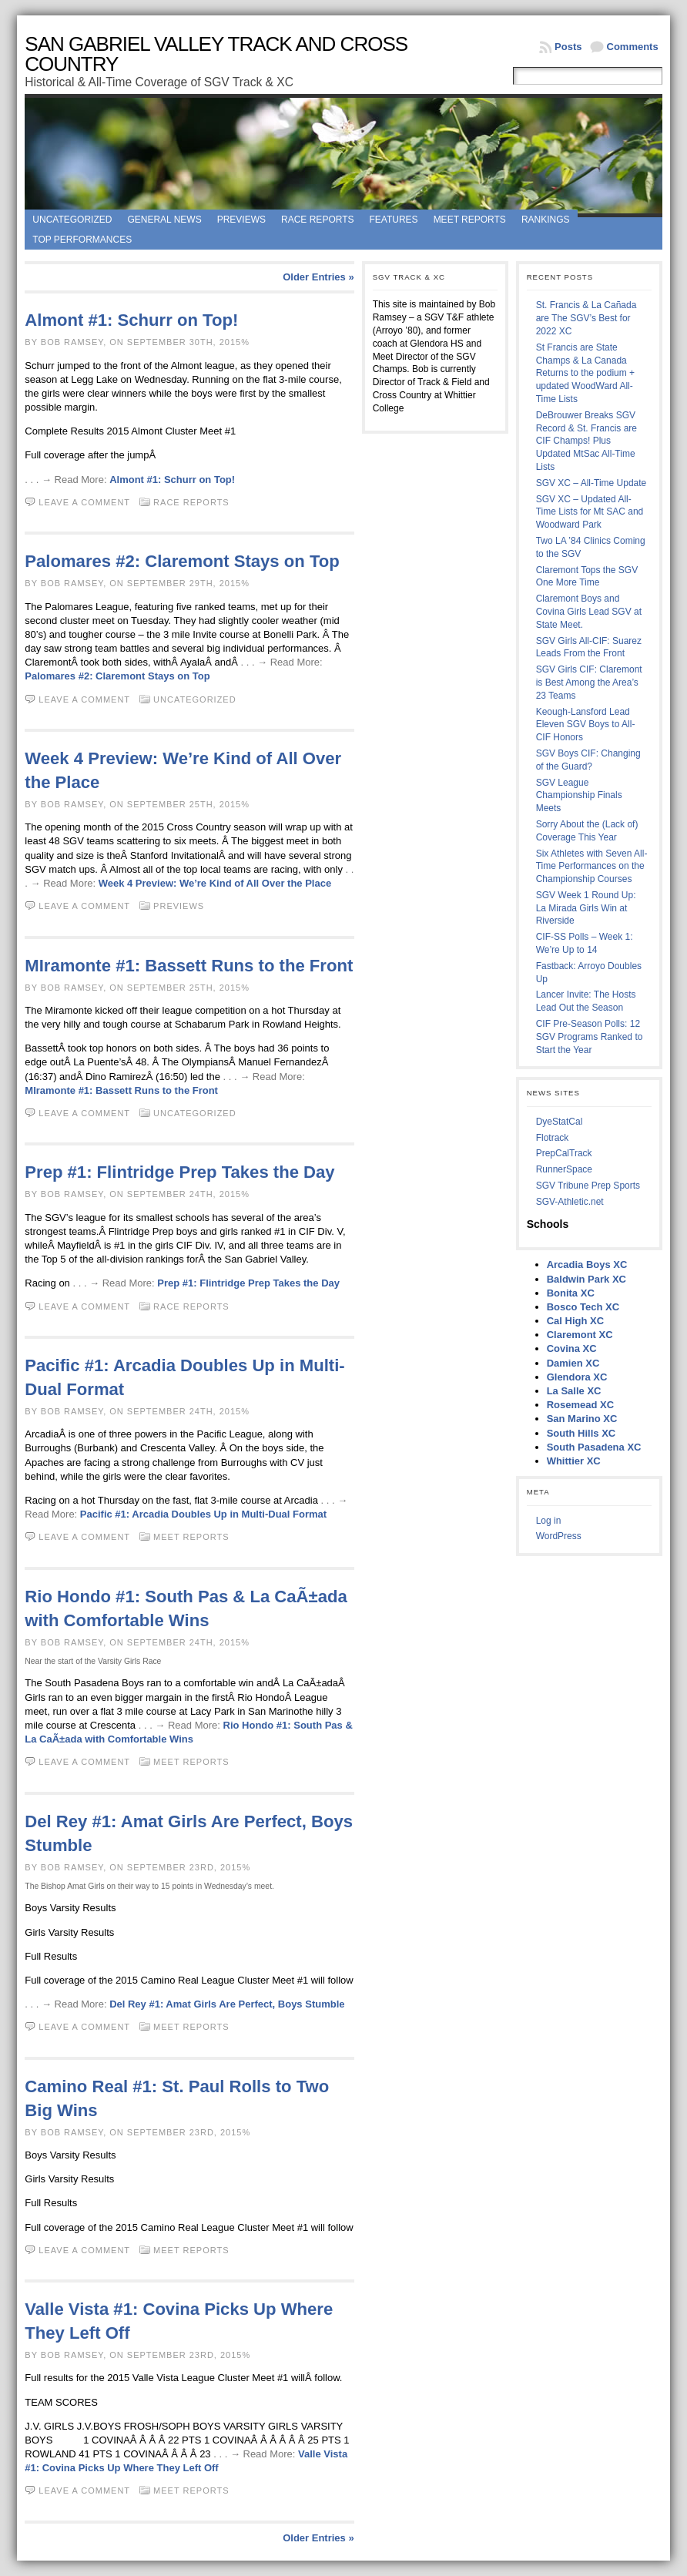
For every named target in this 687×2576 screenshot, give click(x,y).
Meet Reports (470, 219)
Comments (633, 46)
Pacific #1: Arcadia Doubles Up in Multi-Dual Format (203, 1514)
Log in (548, 1520)
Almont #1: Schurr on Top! (131, 320)
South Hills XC (581, 1433)
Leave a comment (84, 502)
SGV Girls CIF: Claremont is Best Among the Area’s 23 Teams (589, 682)
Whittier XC (574, 1461)
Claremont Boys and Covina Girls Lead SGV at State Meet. (589, 611)
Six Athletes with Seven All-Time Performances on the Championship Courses (592, 866)
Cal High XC (575, 1321)
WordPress (558, 1536)
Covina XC (572, 1348)
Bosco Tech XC (583, 1307)
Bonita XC (571, 1293)
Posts (568, 46)
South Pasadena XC (594, 1447)
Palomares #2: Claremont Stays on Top (182, 561)
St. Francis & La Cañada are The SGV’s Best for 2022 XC (586, 318)
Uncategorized (72, 219)
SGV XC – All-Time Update (591, 483)
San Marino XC (582, 1418)
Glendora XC (577, 1377)
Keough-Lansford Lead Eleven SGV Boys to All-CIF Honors (585, 724)
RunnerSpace (564, 1169)
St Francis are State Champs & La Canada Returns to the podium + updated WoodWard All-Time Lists (585, 373)
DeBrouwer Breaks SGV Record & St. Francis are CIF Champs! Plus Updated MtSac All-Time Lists (586, 441)
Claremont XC (580, 1334)
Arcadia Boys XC (587, 1264)
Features (394, 219)
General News (164, 219)
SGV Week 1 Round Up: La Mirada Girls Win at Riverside (586, 908)
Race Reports (317, 219)
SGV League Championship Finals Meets (579, 795)
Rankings (545, 219)
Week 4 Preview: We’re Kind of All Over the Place (215, 883)
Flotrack (552, 1137)
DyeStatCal (559, 1121)
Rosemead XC (580, 1404)
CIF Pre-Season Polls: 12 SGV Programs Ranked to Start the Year (589, 1036)
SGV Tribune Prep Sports (588, 1185)
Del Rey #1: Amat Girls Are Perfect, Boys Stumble (226, 2004)
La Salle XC (574, 1391)
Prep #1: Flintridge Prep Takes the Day (179, 1172)
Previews (241, 219)
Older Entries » (318, 277)
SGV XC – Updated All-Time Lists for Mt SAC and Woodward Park (590, 512)
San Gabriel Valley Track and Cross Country (216, 53)
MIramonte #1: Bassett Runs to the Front (189, 965)
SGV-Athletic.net (570, 1201)
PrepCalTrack (564, 1153)
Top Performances (82, 239)
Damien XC (573, 1363)
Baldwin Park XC (586, 1279)
